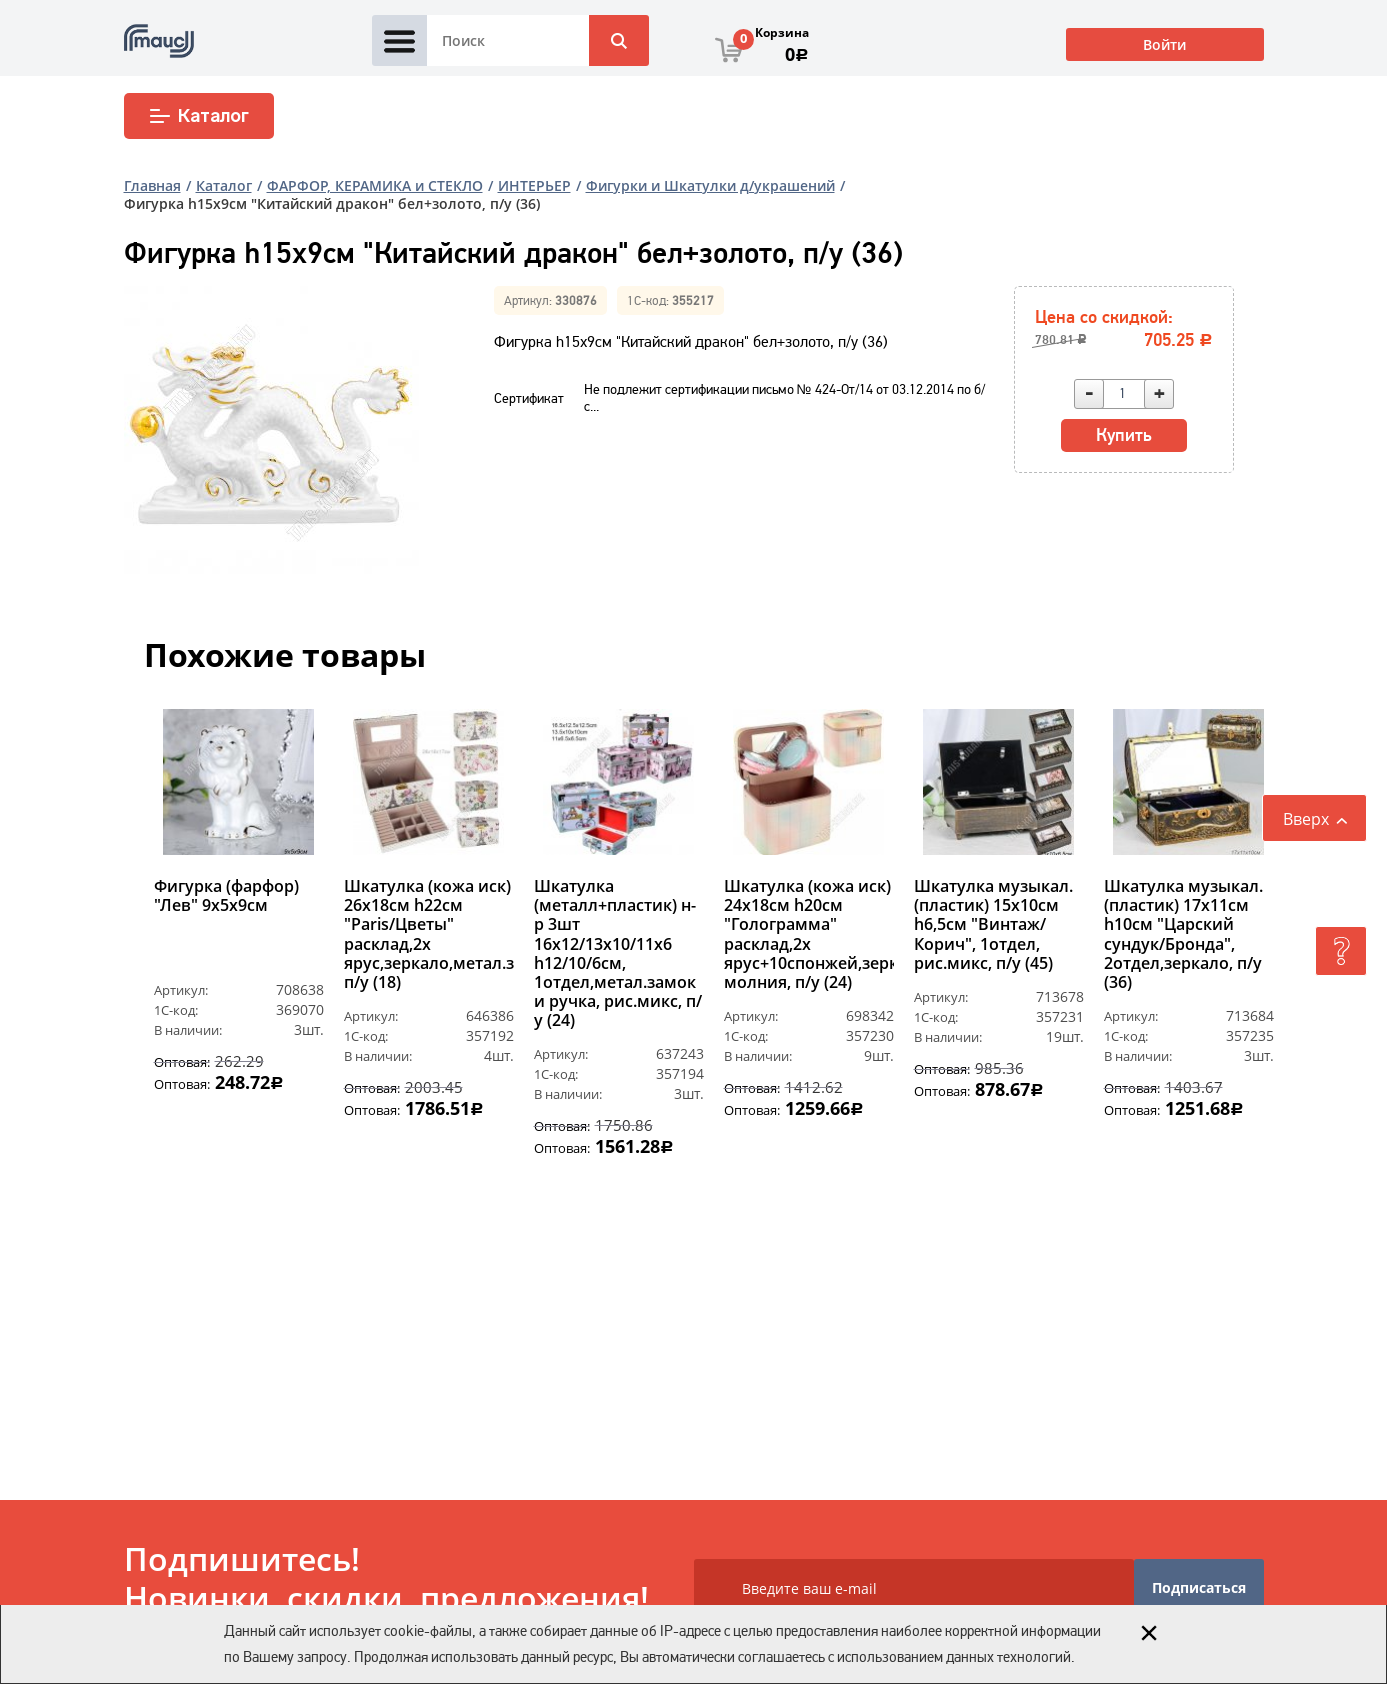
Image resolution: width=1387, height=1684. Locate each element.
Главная (152, 185)
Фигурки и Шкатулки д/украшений (710, 185)
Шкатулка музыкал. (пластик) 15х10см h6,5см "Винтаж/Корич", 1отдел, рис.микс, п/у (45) (993, 925)
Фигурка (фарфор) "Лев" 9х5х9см (226, 896)
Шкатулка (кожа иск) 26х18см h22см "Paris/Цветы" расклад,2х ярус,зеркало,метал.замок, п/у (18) (429, 934)
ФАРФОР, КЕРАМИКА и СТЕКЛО (375, 185)
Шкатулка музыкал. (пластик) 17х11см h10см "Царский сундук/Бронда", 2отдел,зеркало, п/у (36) (1183, 934)
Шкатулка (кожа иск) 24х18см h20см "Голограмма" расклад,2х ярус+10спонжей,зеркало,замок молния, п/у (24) (809, 934)
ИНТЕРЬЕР (534, 185)
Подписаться (1199, 1587)
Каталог (198, 116)
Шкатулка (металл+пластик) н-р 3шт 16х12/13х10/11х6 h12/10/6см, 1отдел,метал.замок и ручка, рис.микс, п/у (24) (618, 954)
